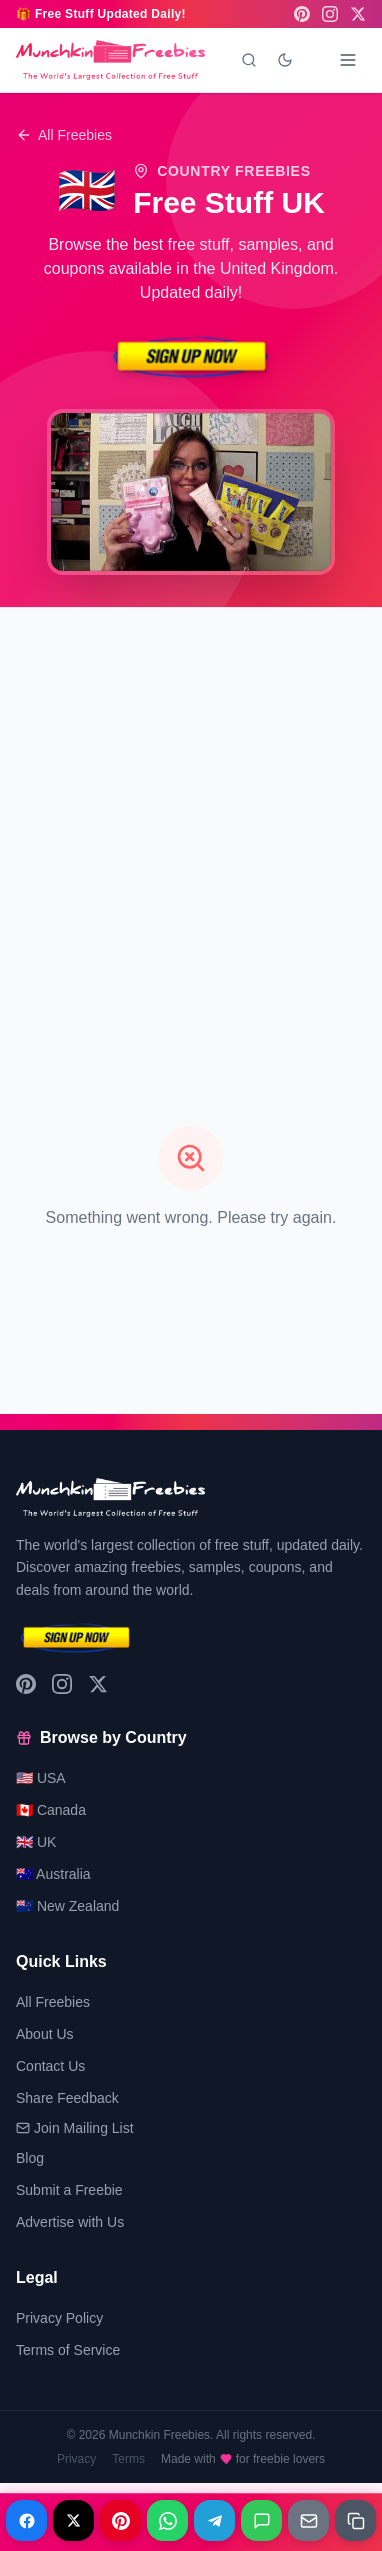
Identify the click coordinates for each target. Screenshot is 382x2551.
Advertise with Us (70, 2222)
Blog (30, 2158)
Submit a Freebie (69, 2190)
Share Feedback (67, 2098)
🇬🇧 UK (36, 1842)
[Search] (249, 60)
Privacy (76, 2459)
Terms (128, 2459)
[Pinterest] (302, 14)
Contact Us (50, 2066)
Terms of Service (68, 2350)
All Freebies (64, 135)
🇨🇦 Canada (51, 1810)
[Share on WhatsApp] (167, 2520)
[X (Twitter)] (358, 14)
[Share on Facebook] (26, 2520)
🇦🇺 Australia (53, 1874)
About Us (45, 2034)
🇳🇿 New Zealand (67, 1906)
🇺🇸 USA (41, 1778)
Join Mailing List (75, 2128)
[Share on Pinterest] (120, 2520)
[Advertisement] (191, 815)
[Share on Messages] (261, 2520)
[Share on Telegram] (214, 2520)
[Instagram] (330, 14)
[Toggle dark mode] (285, 60)
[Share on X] (73, 2520)
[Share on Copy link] (355, 2520)
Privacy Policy (59, 2318)
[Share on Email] (308, 2520)
